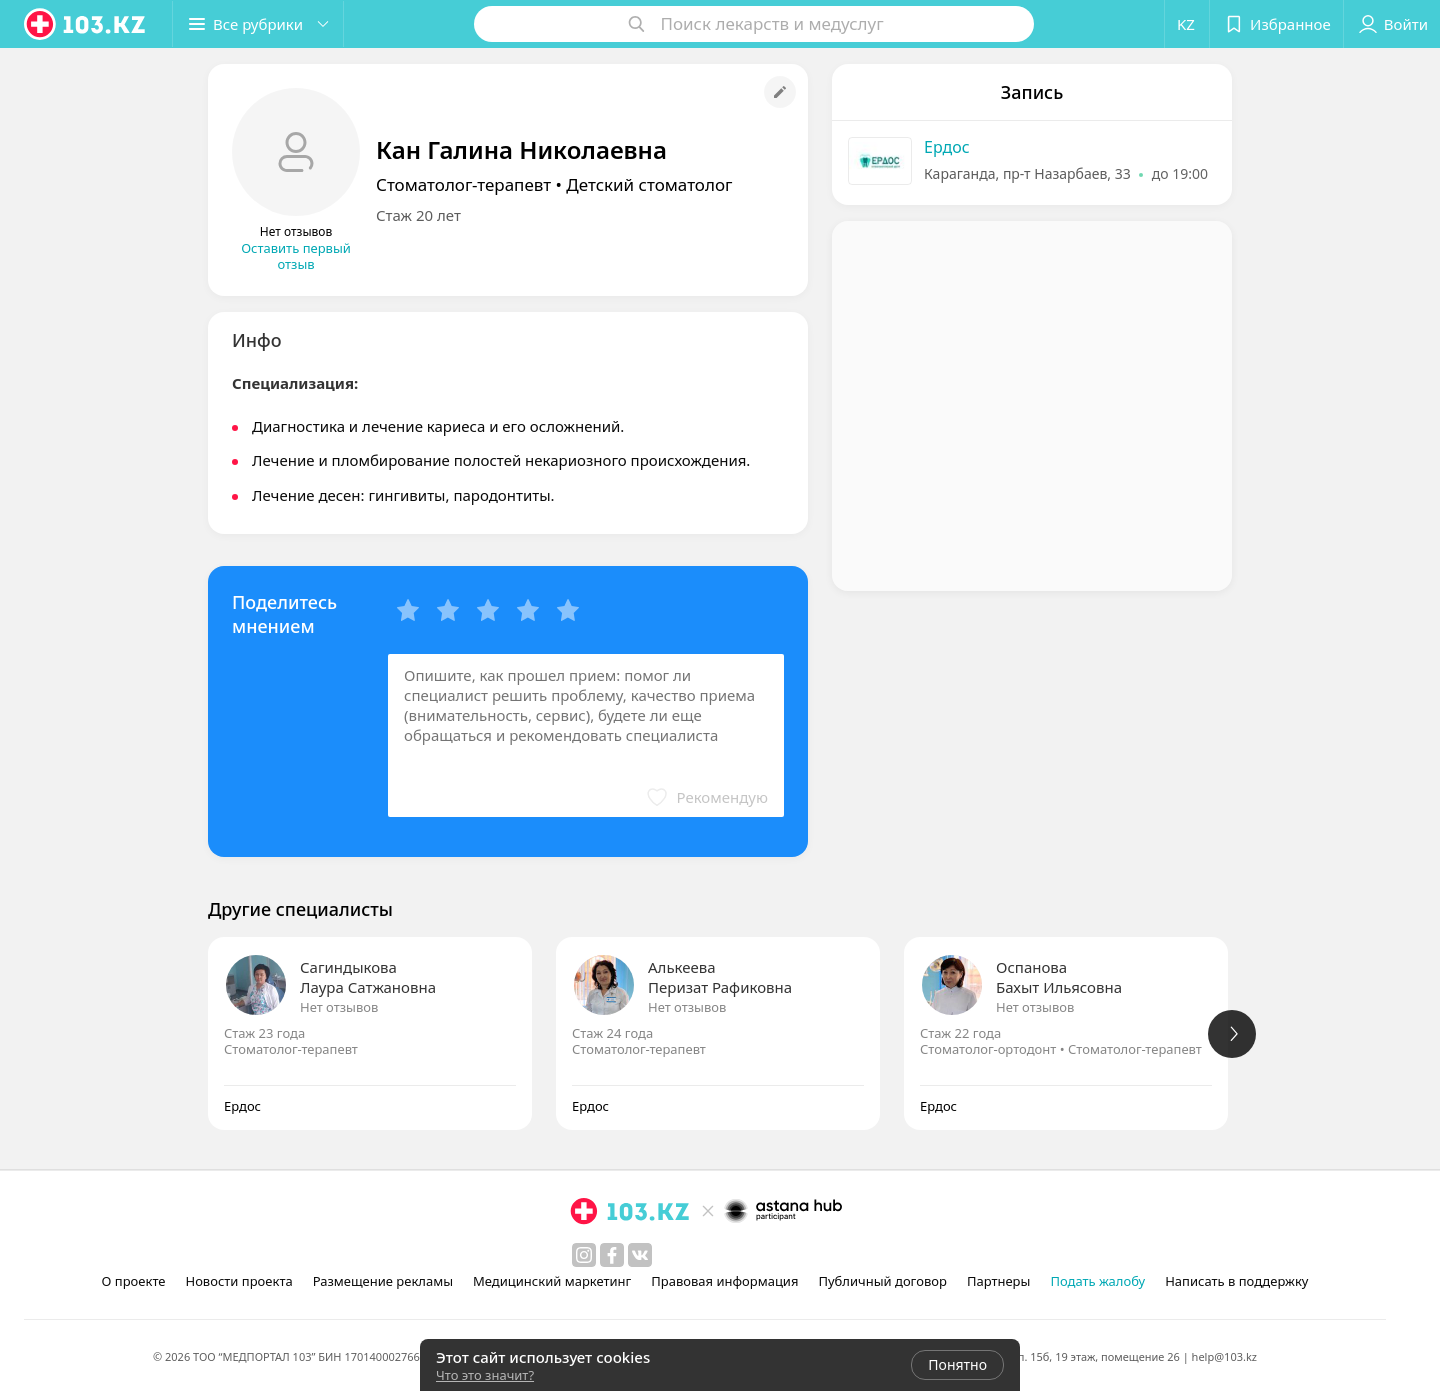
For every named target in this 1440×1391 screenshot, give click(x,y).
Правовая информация (724, 1281)
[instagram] (584, 1255)
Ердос (947, 147)
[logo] (86, 24)
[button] (258, 24)
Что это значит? (485, 1375)
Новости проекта (238, 1281)
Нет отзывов (339, 1007)
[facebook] (612, 1255)
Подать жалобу (1097, 1281)
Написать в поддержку (1236, 1281)
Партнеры (999, 1281)
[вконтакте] (640, 1255)
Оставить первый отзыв (296, 256)
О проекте (134, 1281)
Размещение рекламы (383, 1281)
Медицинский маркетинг (552, 1281)
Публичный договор (882, 1281)
